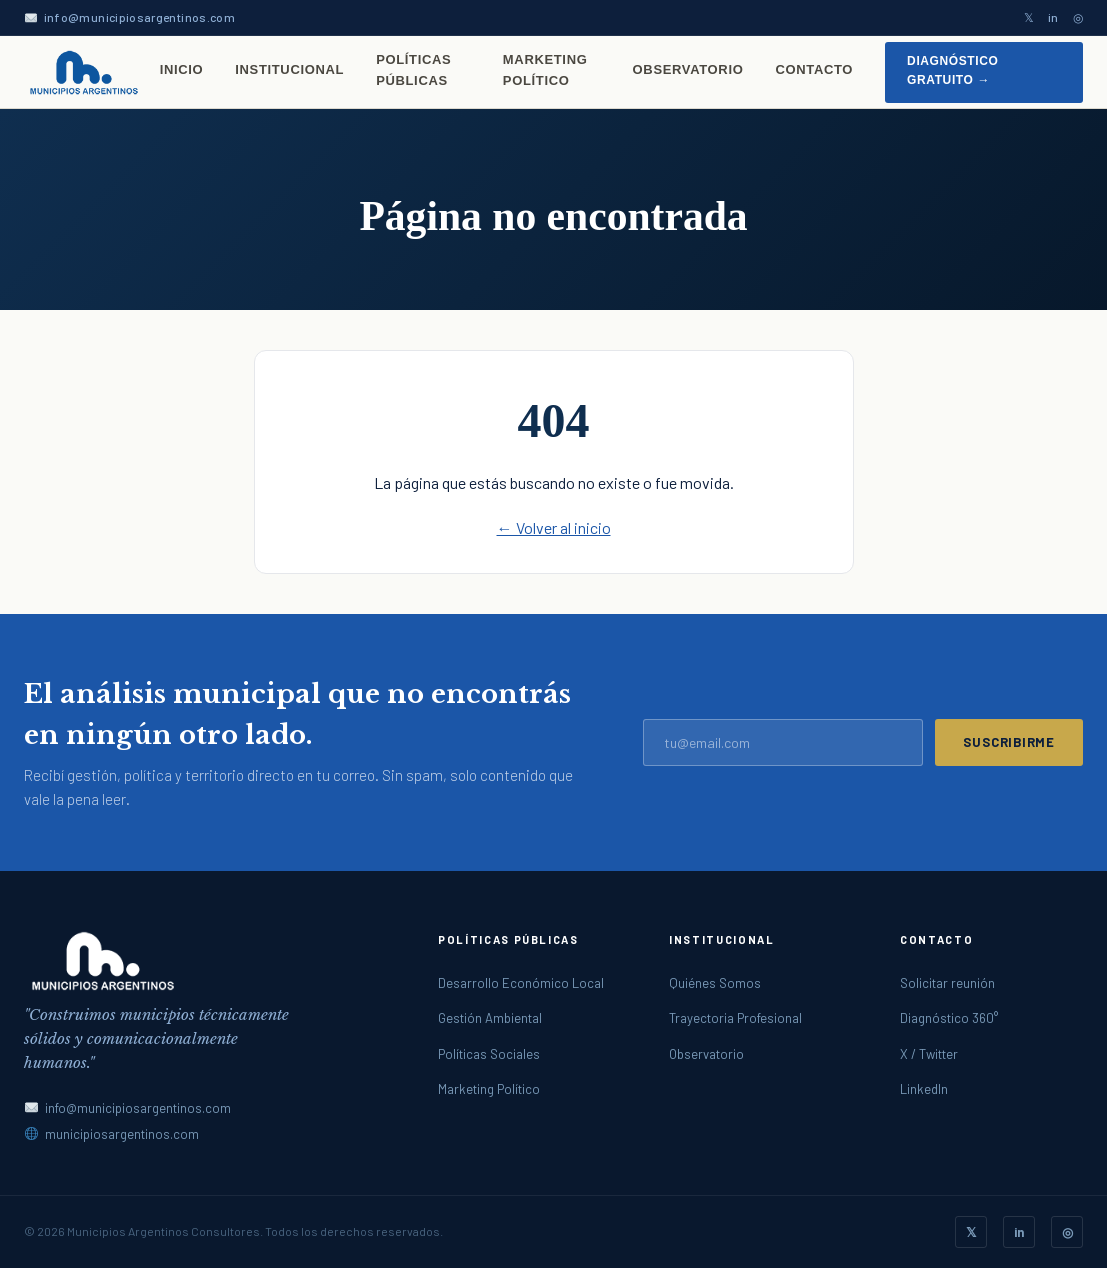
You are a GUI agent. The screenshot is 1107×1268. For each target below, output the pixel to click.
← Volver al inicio (554, 527)
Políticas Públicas (413, 70)
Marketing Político (545, 70)
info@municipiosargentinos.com (139, 17)
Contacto (814, 69)
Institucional (289, 69)
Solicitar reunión (947, 983)
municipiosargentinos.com (122, 1134)
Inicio (182, 69)
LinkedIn (924, 1089)
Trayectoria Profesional (735, 1018)
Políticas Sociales (489, 1054)
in (1053, 17)
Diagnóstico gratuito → (952, 70)
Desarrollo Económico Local (521, 983)
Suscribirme (1009, 742)
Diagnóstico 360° (949, 1018)
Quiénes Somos (715, 983)
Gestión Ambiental (490, 1018)
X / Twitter (929, 1054)
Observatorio (688, 69)
